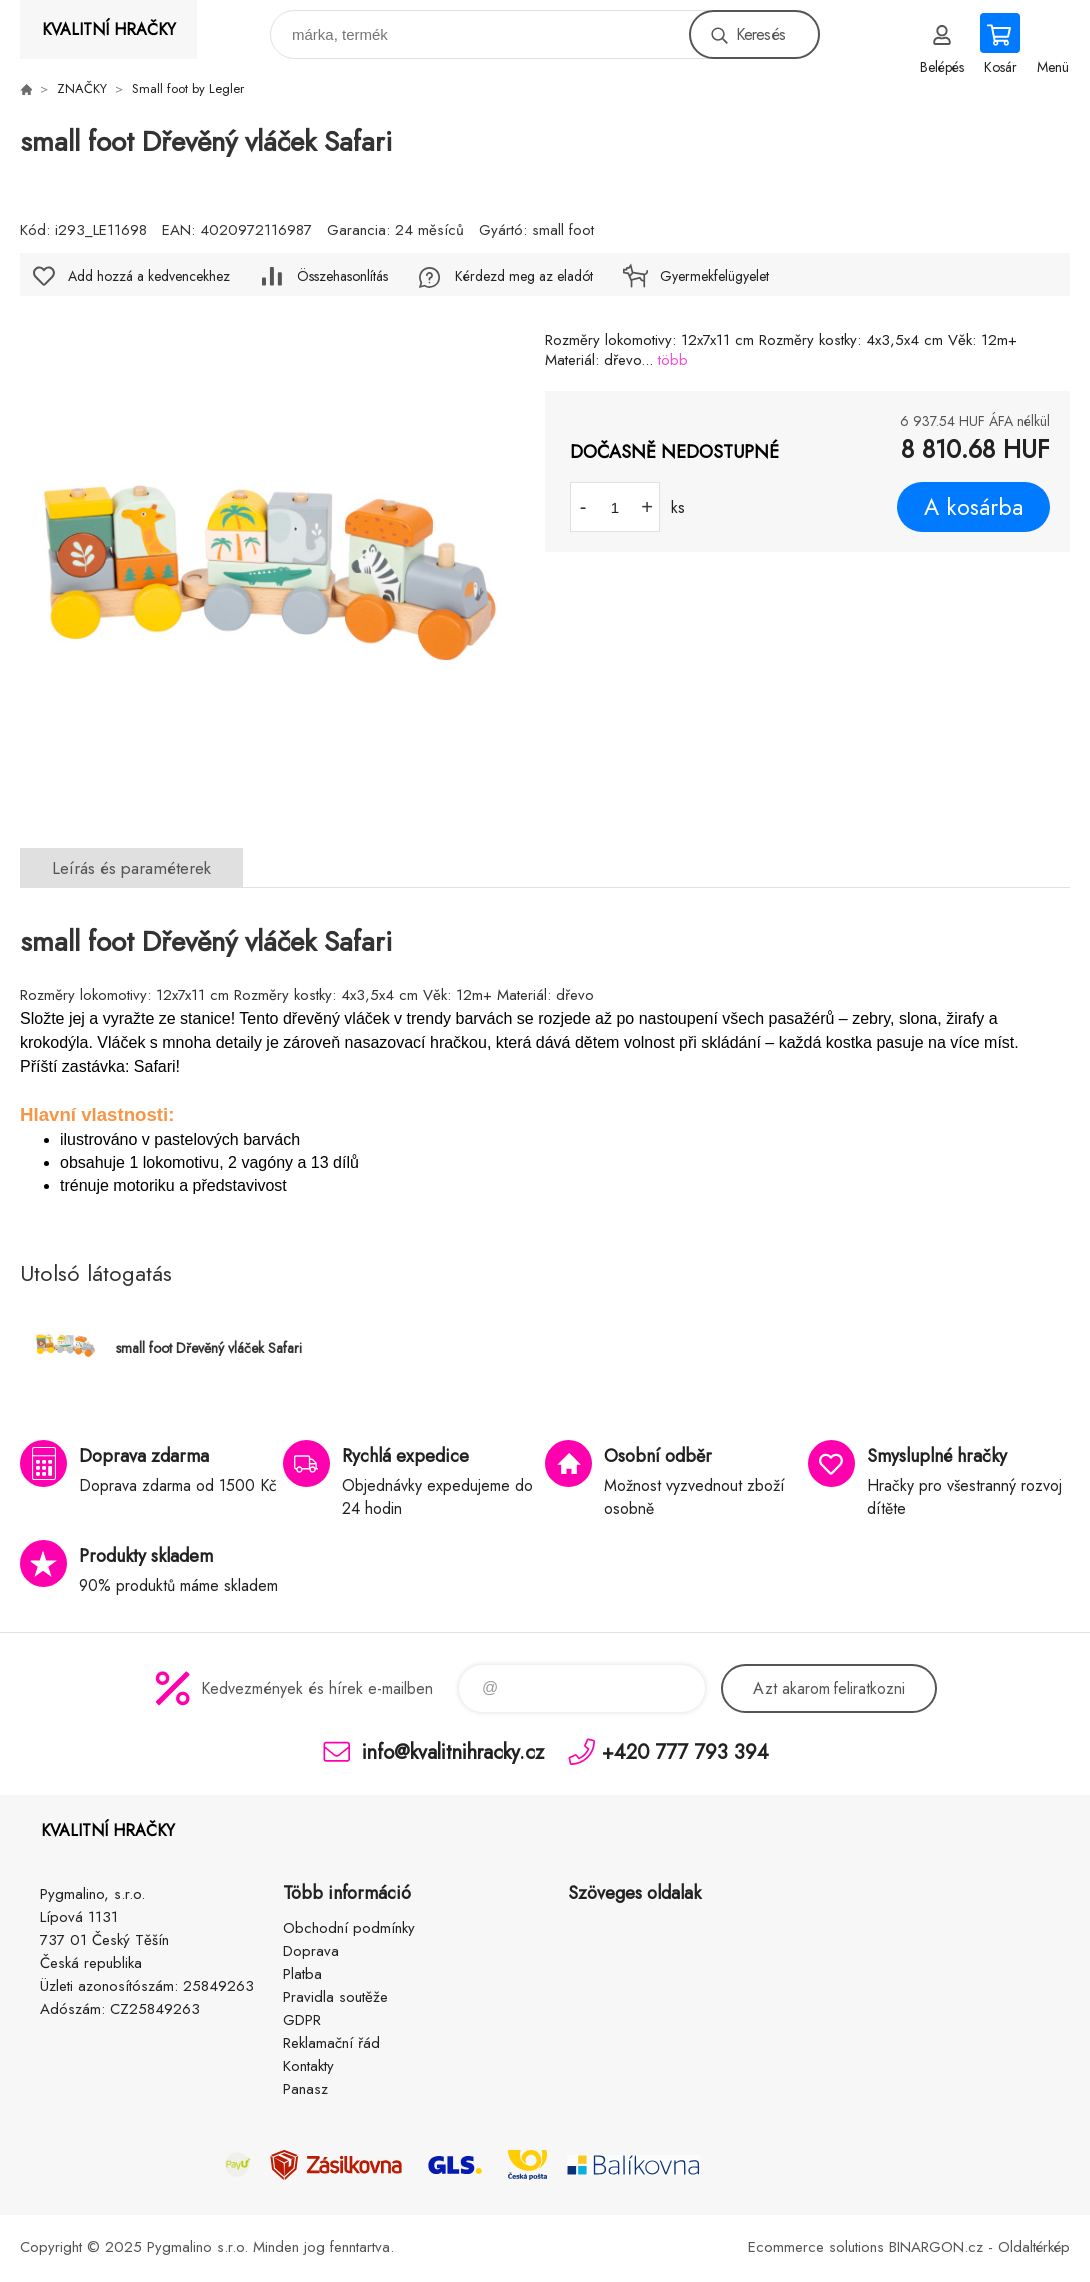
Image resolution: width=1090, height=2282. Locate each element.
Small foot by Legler (188, 88)
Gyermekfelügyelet (714, 276)
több (673, 360)
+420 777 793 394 (685, 1751)
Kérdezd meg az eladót (524, 276)
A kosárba (973, 507)
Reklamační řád (331, 2043)
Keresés (760, 34)
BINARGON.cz (936, 2247)
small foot (563, 230)
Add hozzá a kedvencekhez (149, 276)
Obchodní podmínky (349, 1928)
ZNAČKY (82, 88)
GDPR (302, 2020)
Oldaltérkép (1034, 2247)
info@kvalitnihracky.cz (453, 1751)
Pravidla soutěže (335, 1997)
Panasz (305, 2089)
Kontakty (308, 2066)
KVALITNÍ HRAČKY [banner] (109, 29)
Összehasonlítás (342, 276)
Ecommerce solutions (816, 2247)
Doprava (311, 1951)
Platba (302, 1974)
